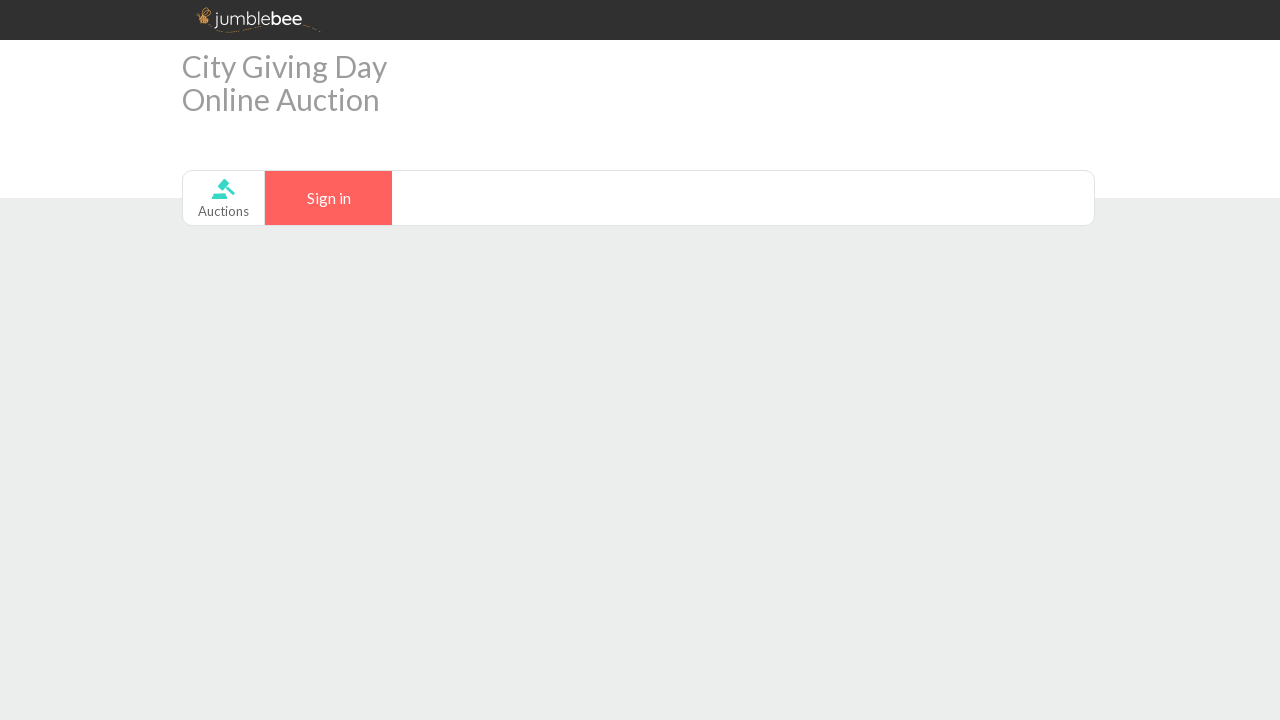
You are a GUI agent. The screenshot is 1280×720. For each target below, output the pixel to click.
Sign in (329, 198)
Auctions (223, 211)
